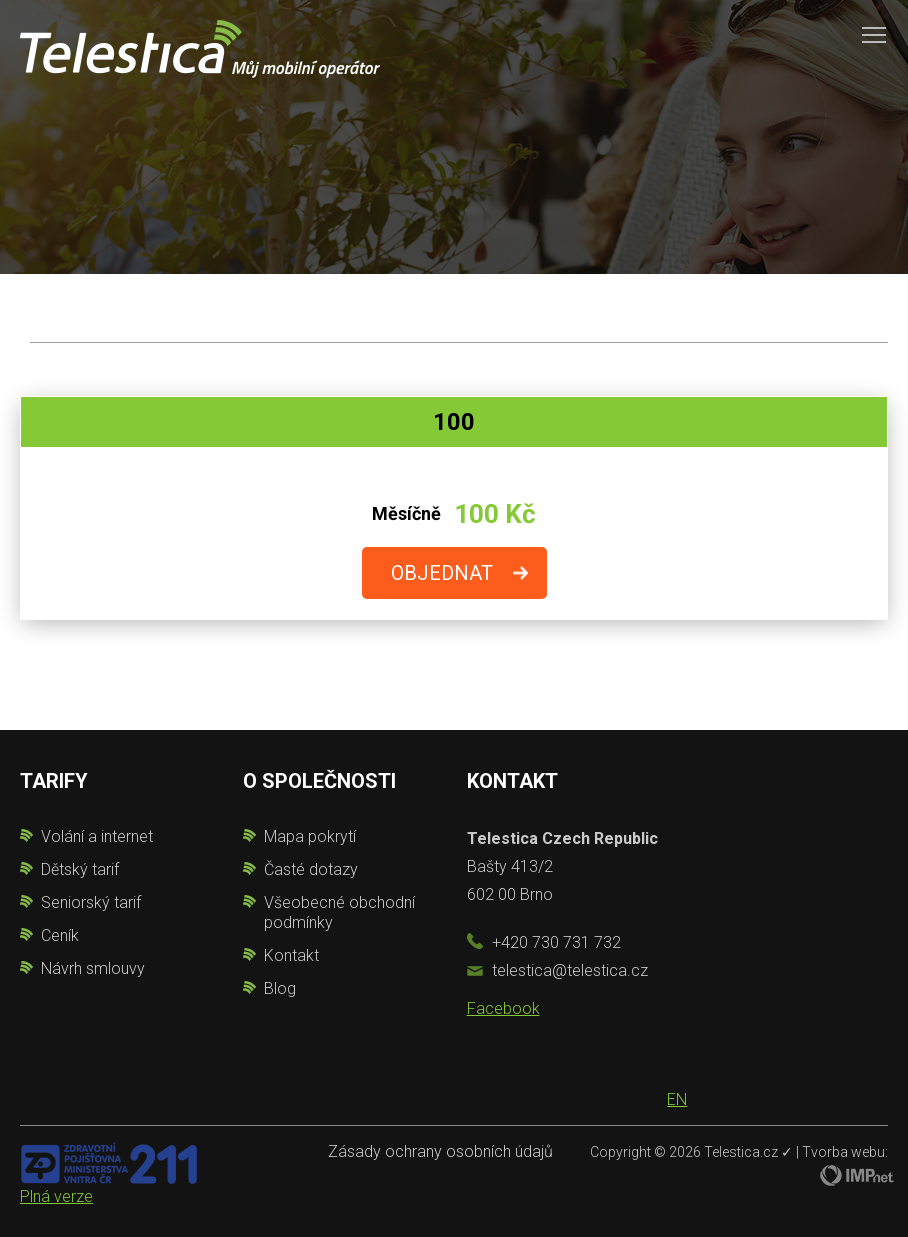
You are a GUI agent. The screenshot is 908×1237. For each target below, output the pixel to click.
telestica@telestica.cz (570, 970)
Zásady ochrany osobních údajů (440, 1151)
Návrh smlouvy (93, 968)
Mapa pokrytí (310, 836)
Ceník (60, 935)
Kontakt (291, 955)
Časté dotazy (311, 869)
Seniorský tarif (91, 902)
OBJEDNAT (442, 573)
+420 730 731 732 (556, 942)
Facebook (503, 1008)
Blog (280, 988)
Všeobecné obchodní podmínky (339, 912)
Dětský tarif (80, 869)
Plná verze (56, 1196)
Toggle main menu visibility (875, 28)
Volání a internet (97, 836)
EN (677, 1099)
